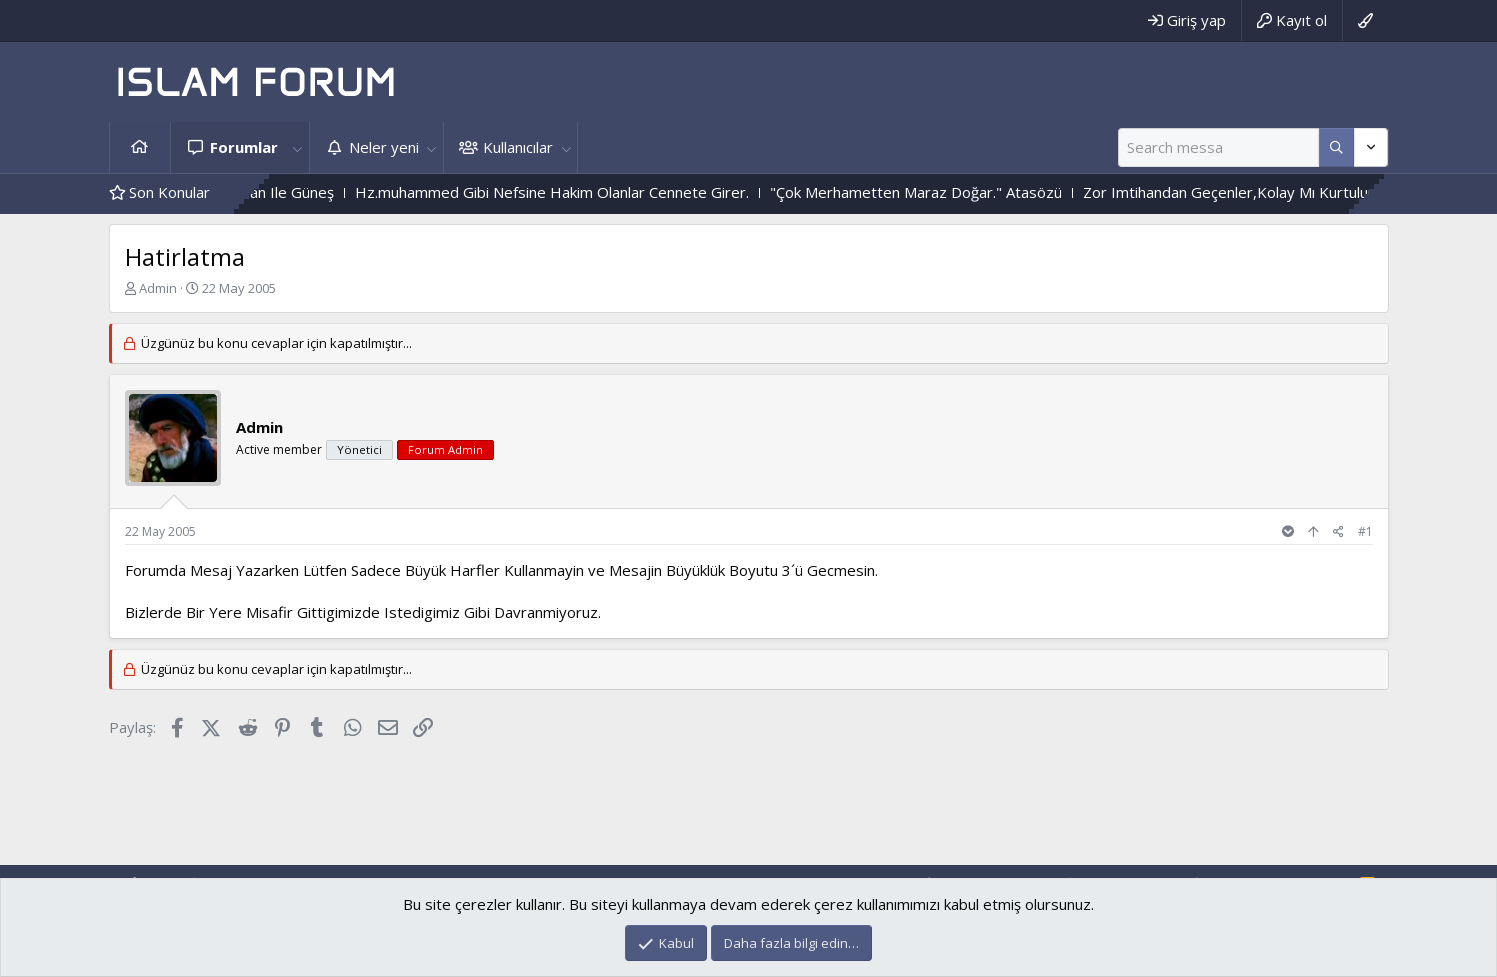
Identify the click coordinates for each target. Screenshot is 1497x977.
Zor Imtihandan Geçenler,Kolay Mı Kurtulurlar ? (1298, 192)
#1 (1365, 531)
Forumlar (244, 147)
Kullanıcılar (518, 147)
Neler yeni (384, 147)
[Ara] (1218, 147)
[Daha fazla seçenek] (1336, 147)
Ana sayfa (140, 147)
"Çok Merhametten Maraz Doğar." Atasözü (972, 192)
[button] (298, 147)
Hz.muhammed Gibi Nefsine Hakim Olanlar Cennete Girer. (608, 192)
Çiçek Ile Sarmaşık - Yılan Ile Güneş (273, 192)
